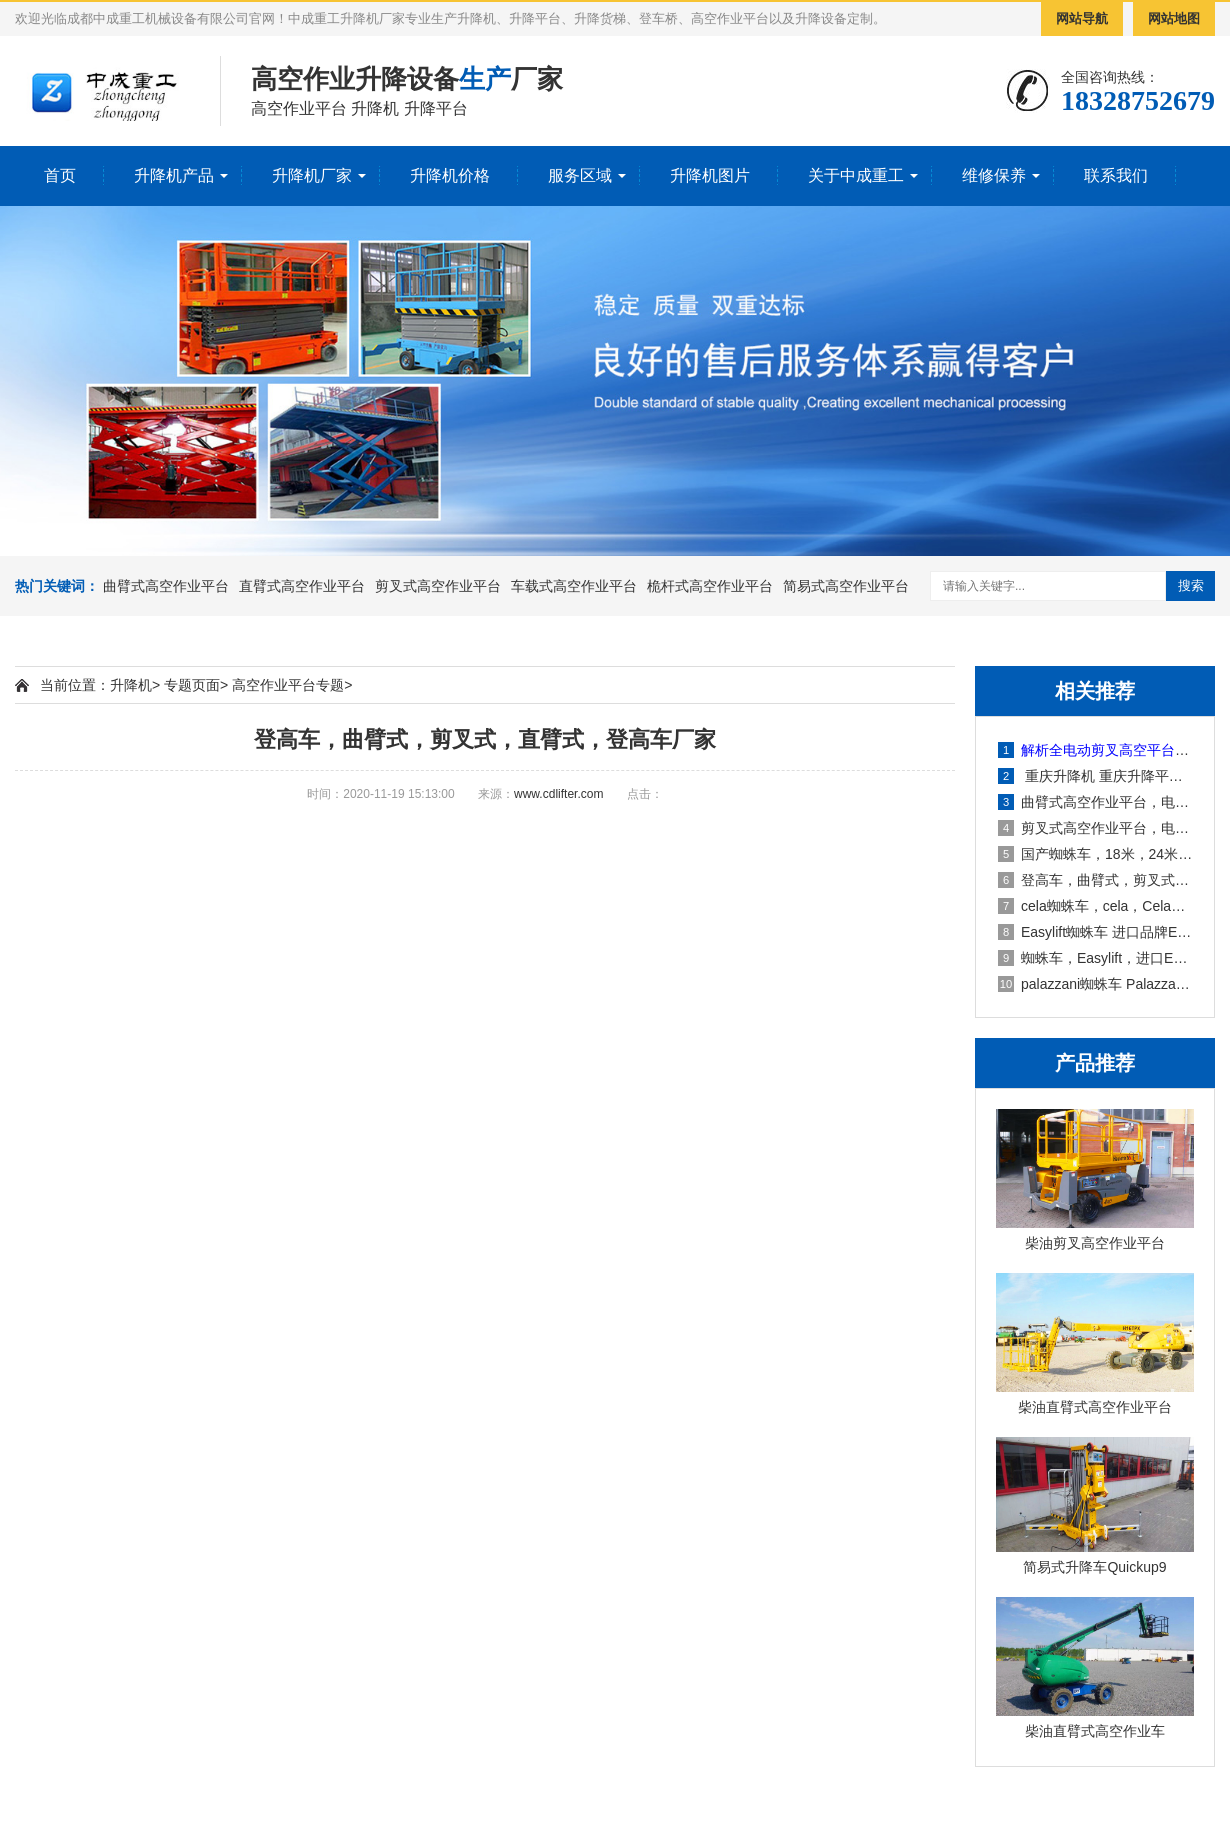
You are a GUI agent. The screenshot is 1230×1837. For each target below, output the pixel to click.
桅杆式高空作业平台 (710, 586)
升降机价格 (450, 175)
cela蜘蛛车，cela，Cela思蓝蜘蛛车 (1096, 906)
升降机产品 (174, 175)
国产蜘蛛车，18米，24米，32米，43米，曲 (1096, 854)
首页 (60, 175)
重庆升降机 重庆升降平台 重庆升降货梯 (1096, 776)
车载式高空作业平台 (574, 586)
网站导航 (1082, 18)
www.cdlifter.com (558, 794)
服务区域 (580, 175)
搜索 (1191, 585)
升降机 (131, 685)
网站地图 (1174, 18)
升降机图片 (710, 175)
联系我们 (1116, 175)
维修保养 (994, 175)
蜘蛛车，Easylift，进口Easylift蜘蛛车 (1096, 958)
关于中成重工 (856, 175)
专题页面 (192, 685)
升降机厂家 (312, 175)
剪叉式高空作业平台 (438, 586)
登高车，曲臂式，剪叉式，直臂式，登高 (1096, 880)
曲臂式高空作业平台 (166, 586)
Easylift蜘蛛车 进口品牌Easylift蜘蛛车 (1096, 932)
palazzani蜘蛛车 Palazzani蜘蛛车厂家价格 (1096, 984)
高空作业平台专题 (288, 685)
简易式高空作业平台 (846, 586)
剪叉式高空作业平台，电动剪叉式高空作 (1096, 828)
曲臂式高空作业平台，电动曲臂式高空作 (1096, 802)
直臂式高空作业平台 (302, 586)
